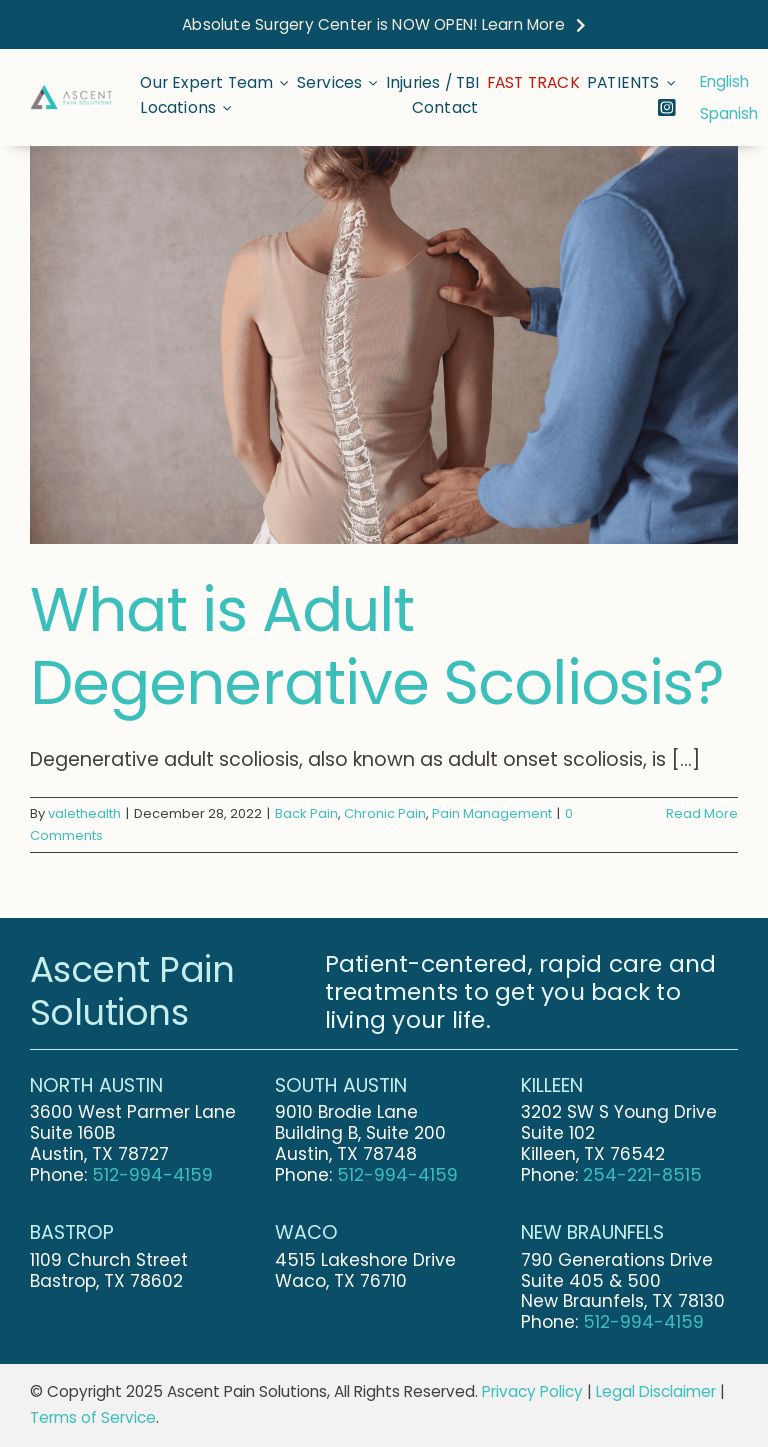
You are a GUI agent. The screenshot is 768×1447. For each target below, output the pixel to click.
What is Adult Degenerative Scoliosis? (377, 646)
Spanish (729, 113)
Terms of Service (93, 1417)
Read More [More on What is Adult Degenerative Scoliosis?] (702, 813)
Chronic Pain (385, 813)
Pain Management (492, 813)
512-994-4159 (152, 1175)
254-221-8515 (642, 1175)
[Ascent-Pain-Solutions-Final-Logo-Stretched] (71, 93)
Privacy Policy (532, 1391)
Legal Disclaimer (656, 1391)
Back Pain (306, 813)
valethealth (84, 813)
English (724, 81)
